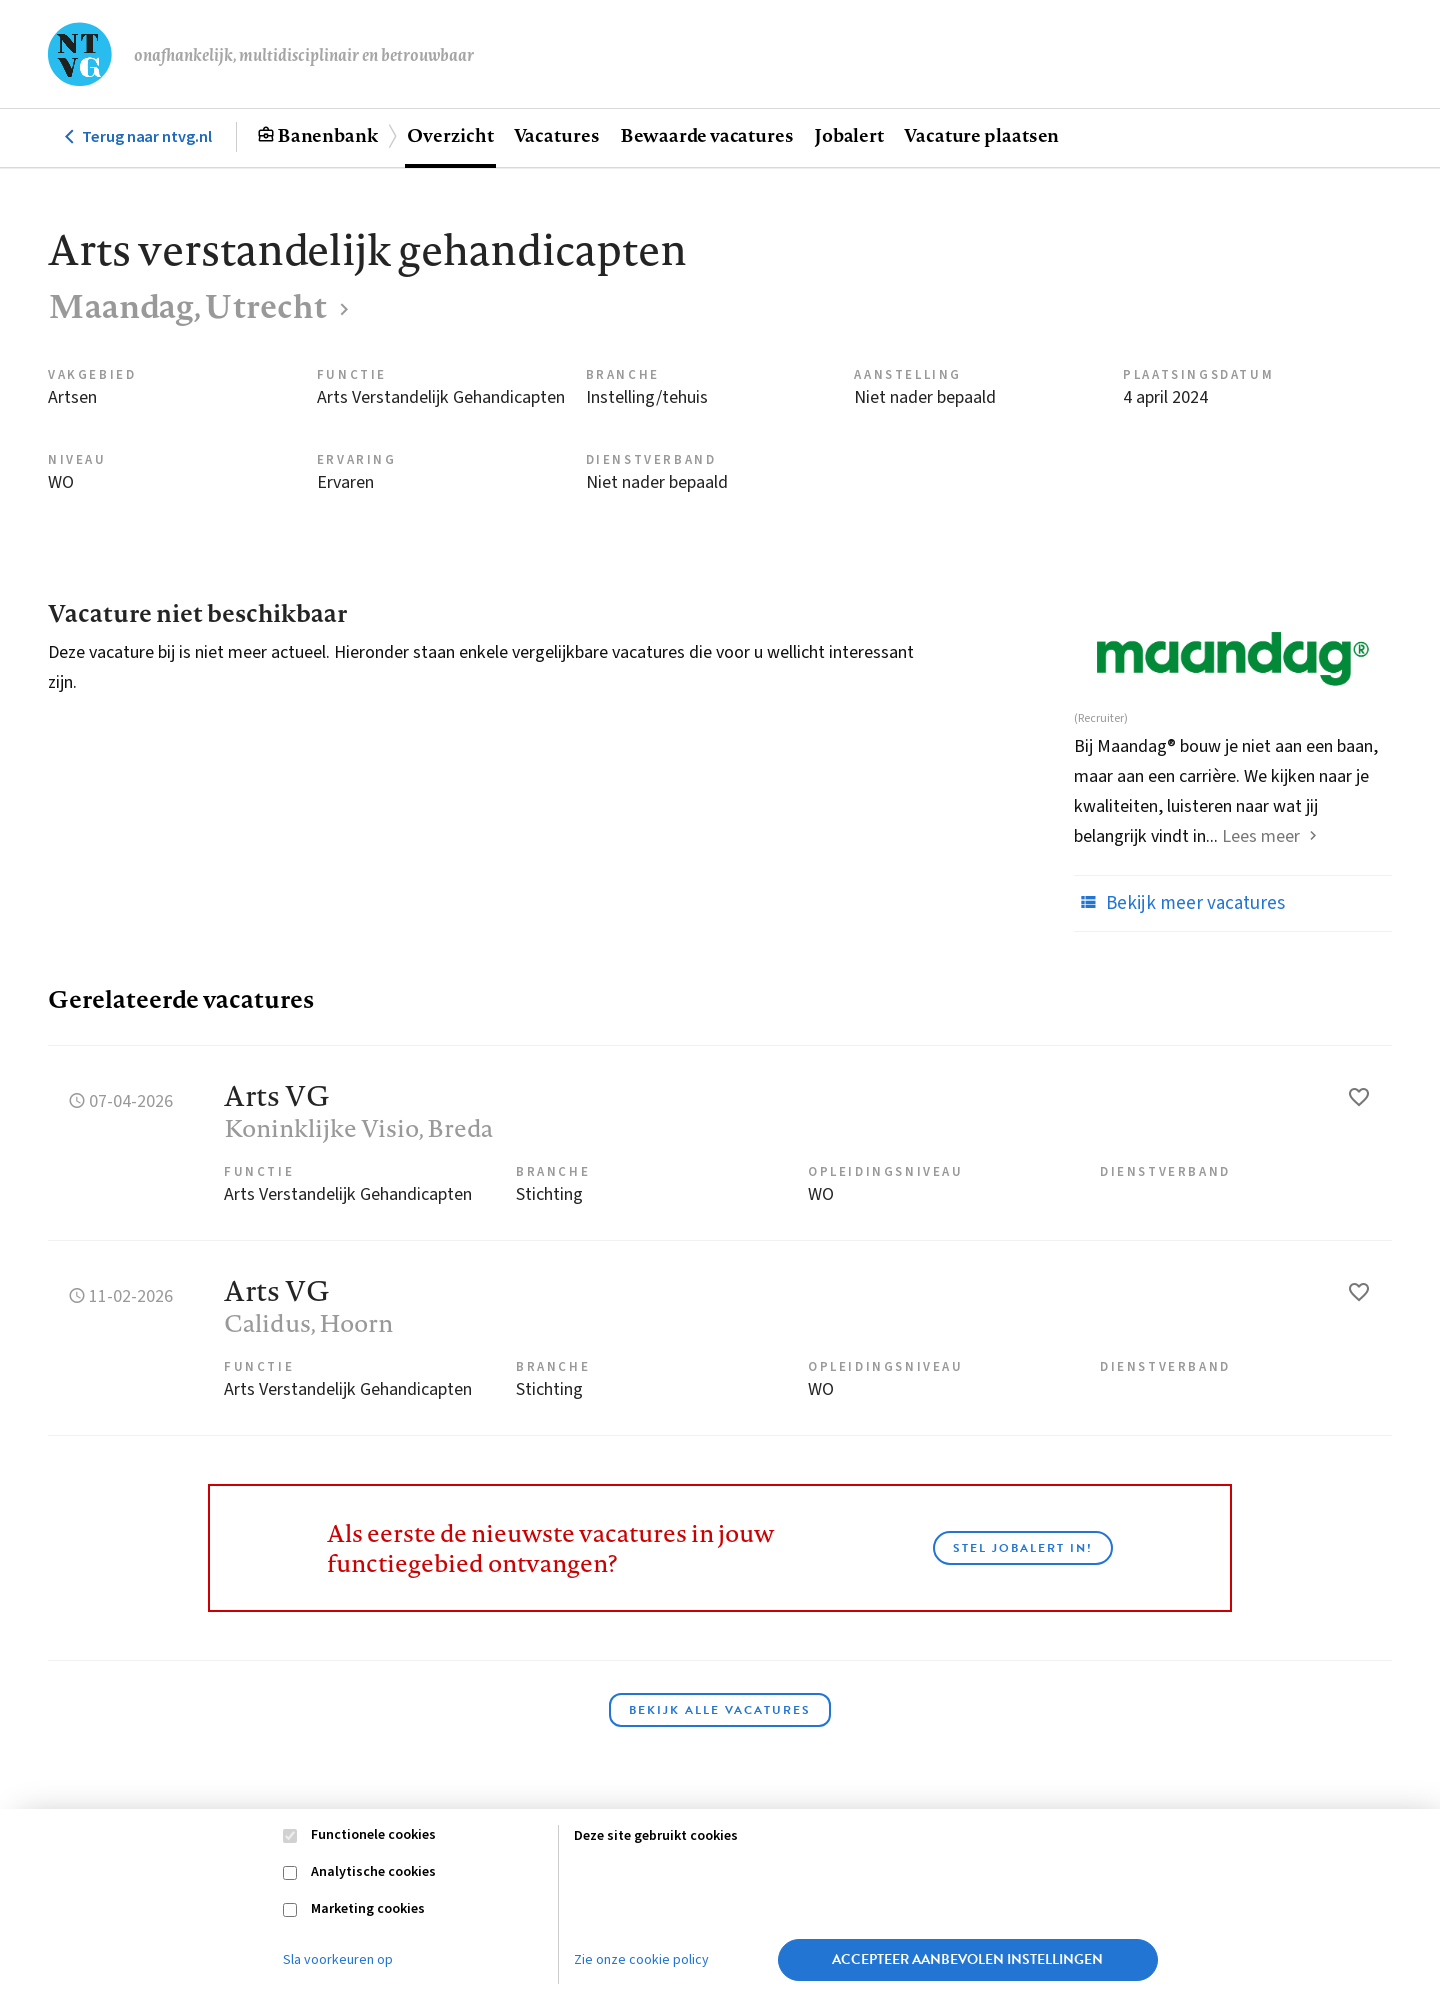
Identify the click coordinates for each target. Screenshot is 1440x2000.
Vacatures (557, 135)
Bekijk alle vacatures (720, 1710)
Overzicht (450, 135)
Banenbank (327, 135)
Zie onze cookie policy (641, 1960)
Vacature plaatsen (981, 135)
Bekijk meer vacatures (1179, 903)
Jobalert (849, 135)
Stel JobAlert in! (1023, 1548)
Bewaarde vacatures (707, 135)
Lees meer (1261, 836)
